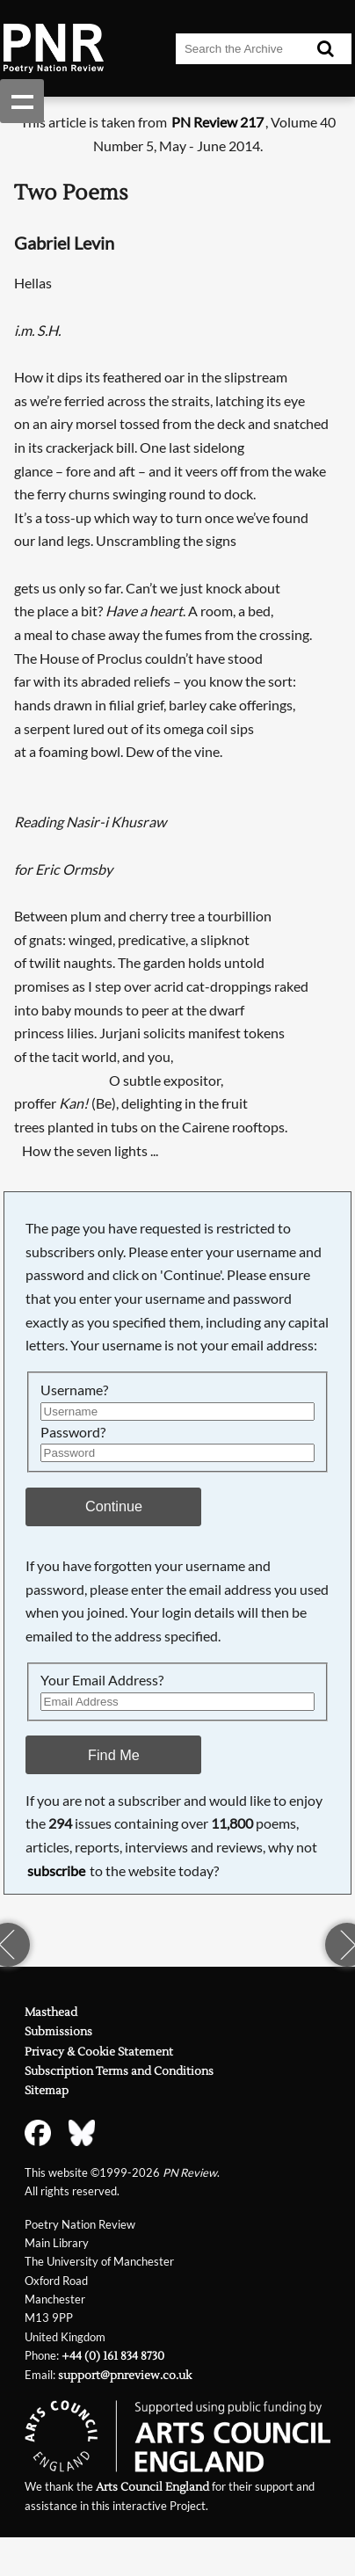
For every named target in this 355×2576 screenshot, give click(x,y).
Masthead (51, 2012)
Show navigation (22, 101)
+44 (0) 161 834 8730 (113, 2356)
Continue (113, 1506)
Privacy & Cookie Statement (99, 2052)
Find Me (114, 1755)
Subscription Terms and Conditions (119, 2071)
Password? (72, 1431)
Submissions (58, 2032)
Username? (74, 1389)
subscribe (56, 1870)
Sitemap (47, 2091)
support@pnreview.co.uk (125, 2376)
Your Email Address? (101, 1679)
